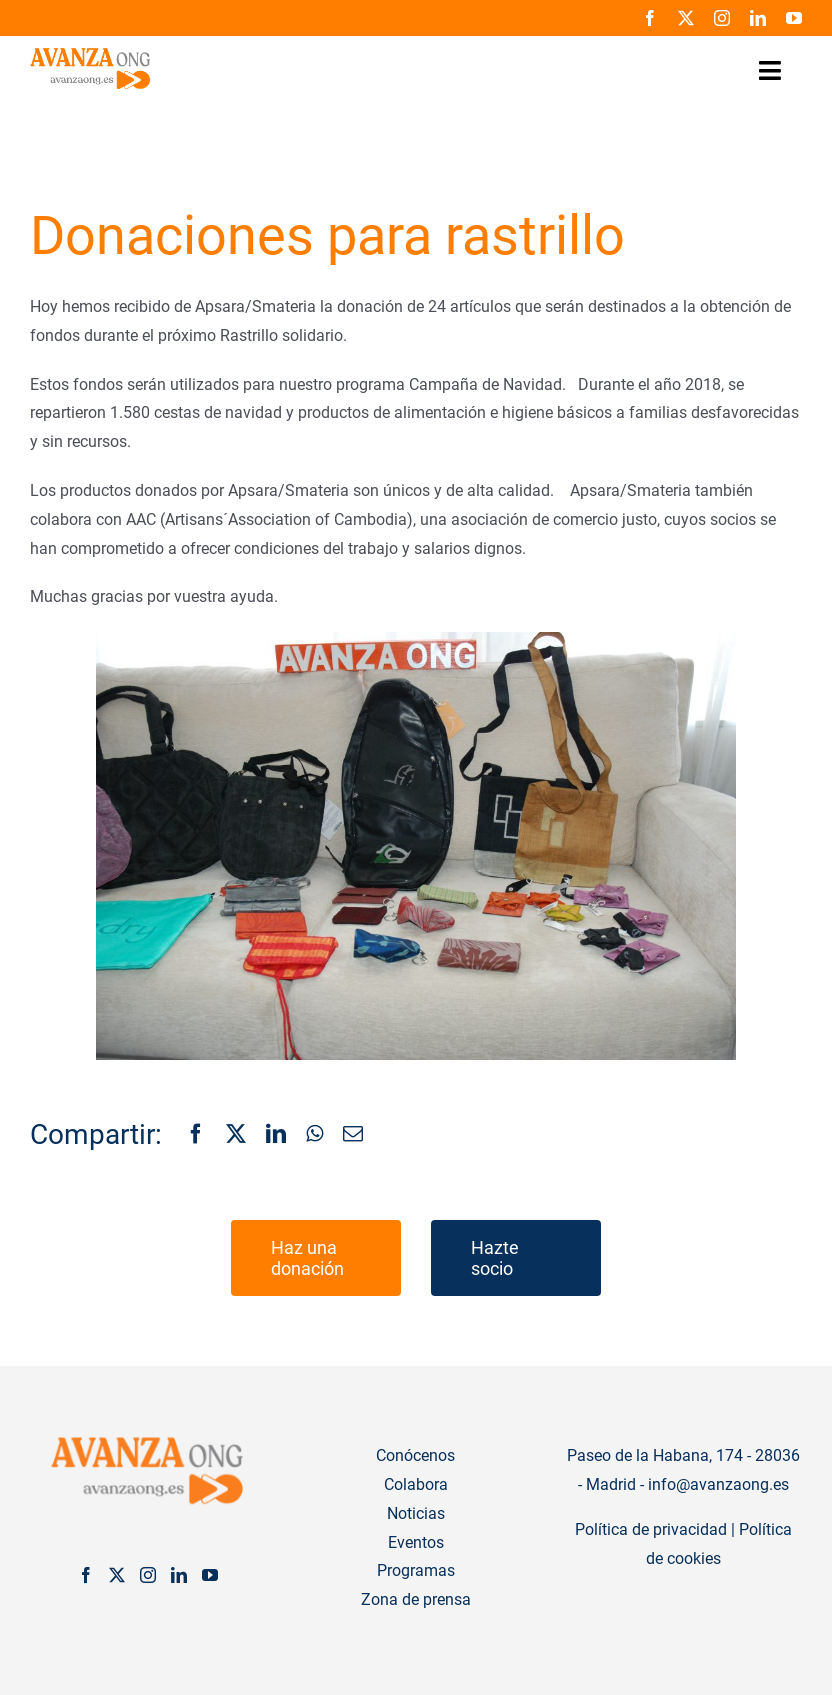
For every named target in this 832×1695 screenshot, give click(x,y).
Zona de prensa (416, 1599)
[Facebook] (196, 1135)
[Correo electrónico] (353, 1135)
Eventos (416, 1542)
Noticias (416, 1513)
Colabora (416, 1484)
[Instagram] (148, 1575)
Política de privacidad (651, 1529)
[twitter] (686, 18)
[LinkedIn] (276, 1135)
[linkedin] (758, 18)
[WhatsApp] (314, 1135)
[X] (236, 1135)
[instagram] (722, 18)
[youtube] (794, 18)
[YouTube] (210, 1575)
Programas (416, 1570)
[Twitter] (117, 1575)
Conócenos (415, 1455)
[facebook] (650, 18)
